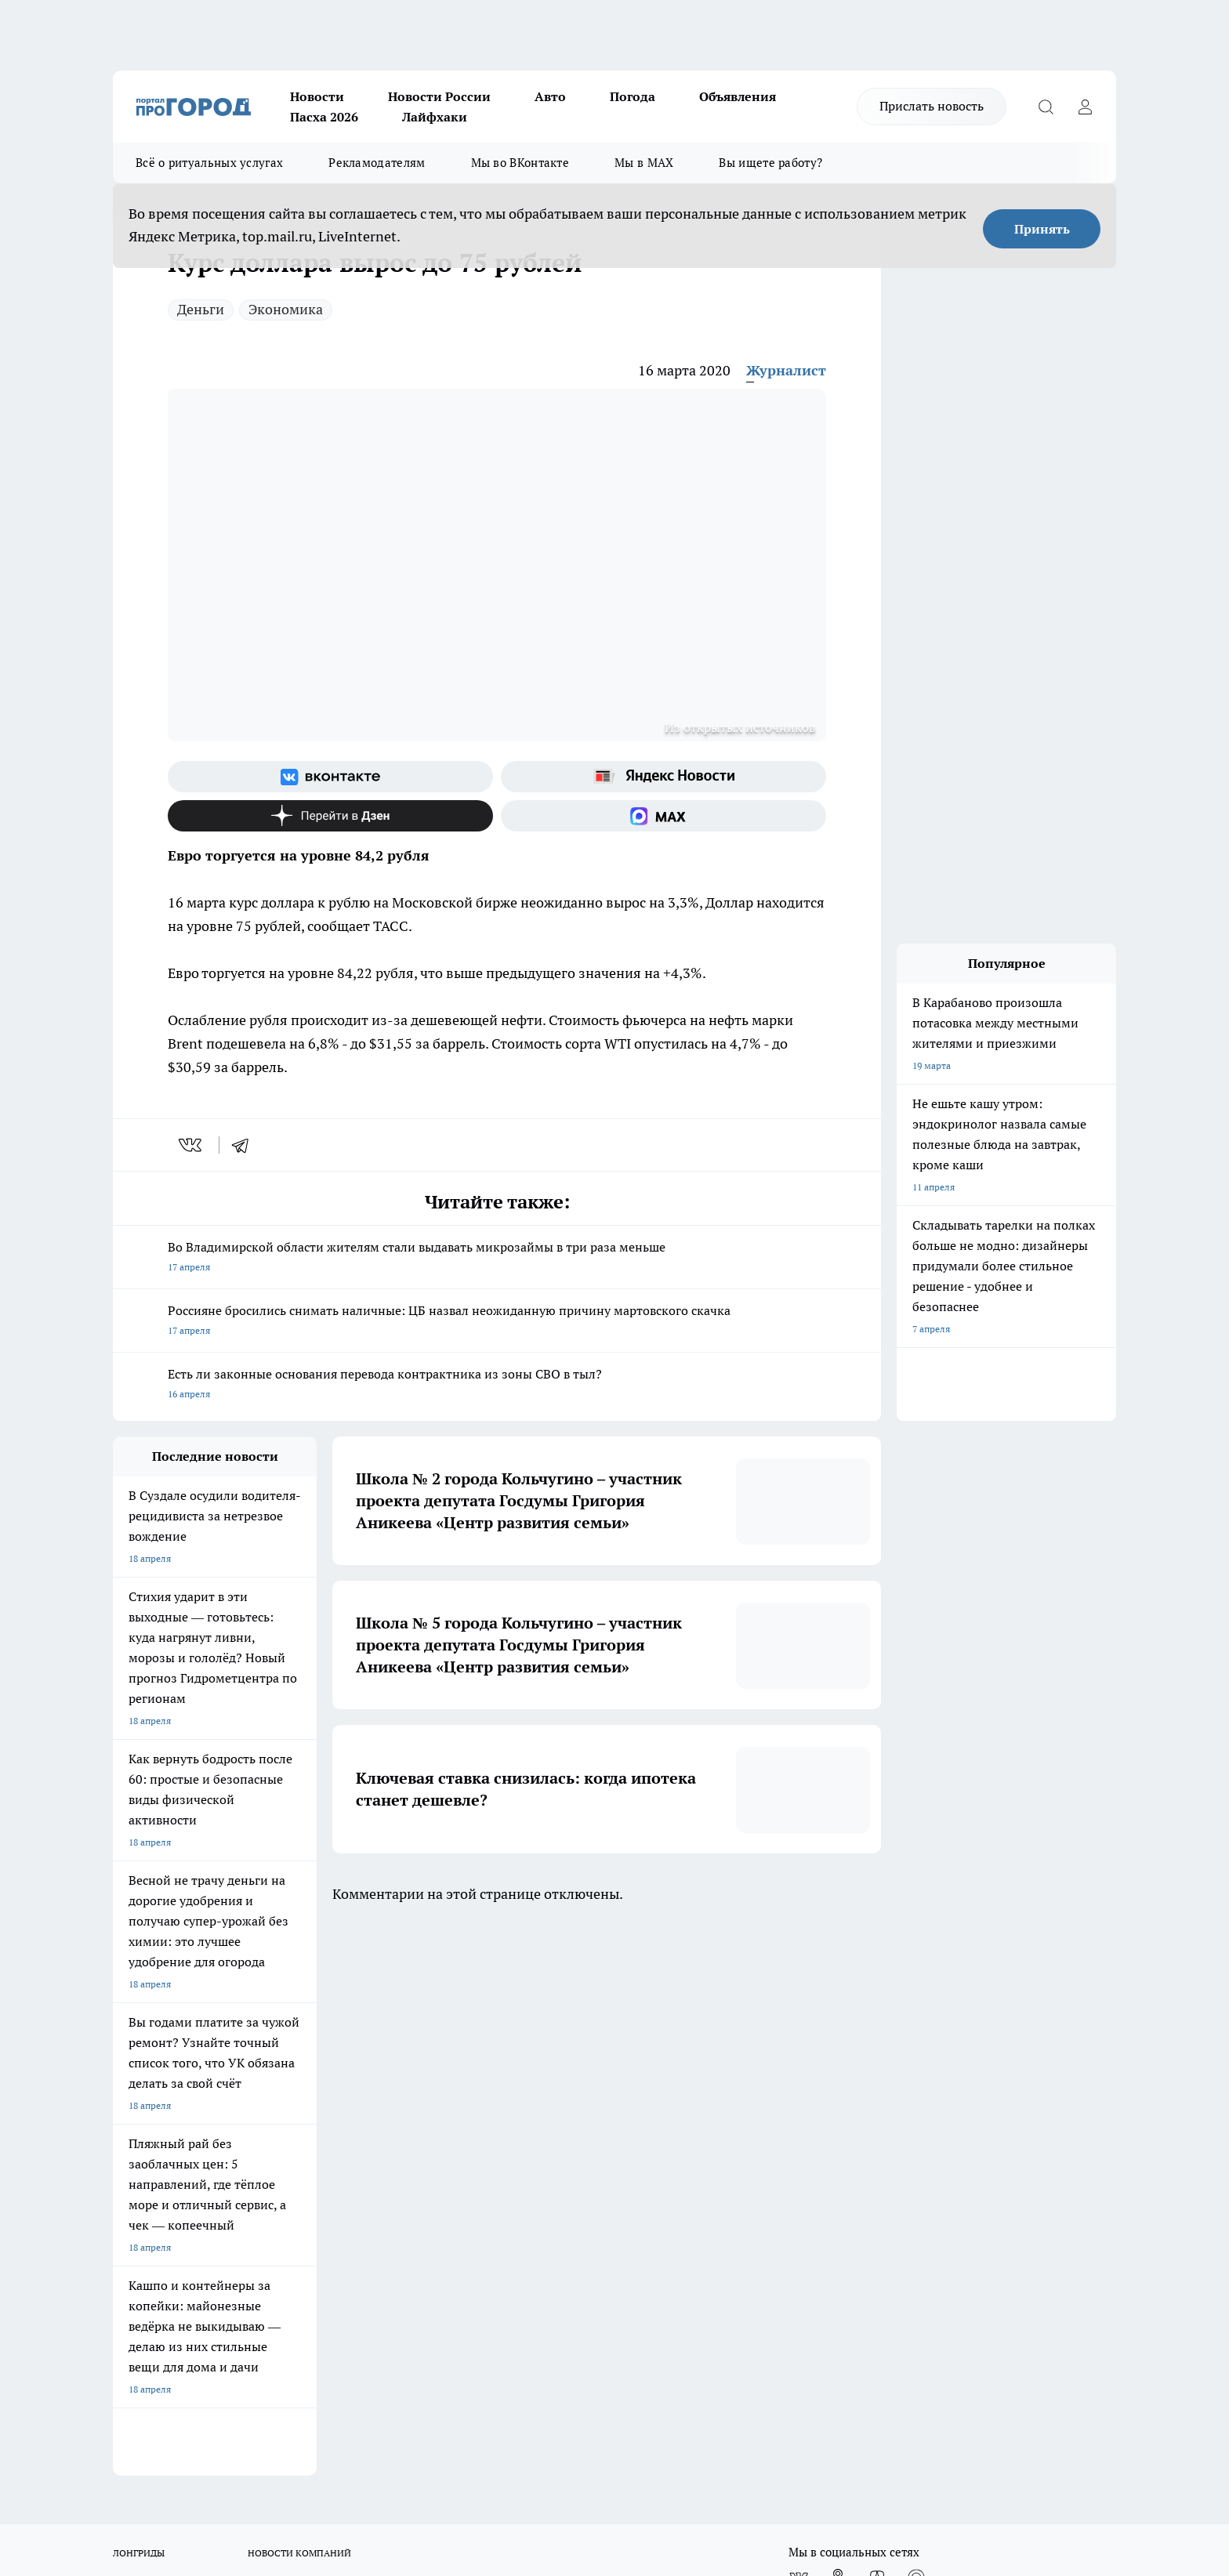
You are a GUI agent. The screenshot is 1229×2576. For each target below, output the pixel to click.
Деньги (200, 309)
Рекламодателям (376, 162)
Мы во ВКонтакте (520, 162)
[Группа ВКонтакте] (330, 776)
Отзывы (130, 2107)
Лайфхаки (434, 117)
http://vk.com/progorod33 (171, 2438)
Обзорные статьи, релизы (368, 2107)
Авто (550, 96)
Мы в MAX (643, 162)
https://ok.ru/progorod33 (289, 2438)
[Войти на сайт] (1084, 106)
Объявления (737, 96)
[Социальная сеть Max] (663, 815)
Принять (1042, 229)
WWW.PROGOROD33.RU (246, 2197)
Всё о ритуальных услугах (209, 162)
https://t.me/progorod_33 (406, 2438)
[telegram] (245, 1145)
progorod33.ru (578, 2401)
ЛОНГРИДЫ (139, 1999)
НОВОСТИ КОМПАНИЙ (299, 1999)
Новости (317, 96)
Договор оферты (150, 2126)
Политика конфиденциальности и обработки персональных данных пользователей (583, 2141)
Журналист (786, 370)
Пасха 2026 (324, 117)
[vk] (191, 1145)
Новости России (439, 96)
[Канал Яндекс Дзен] (330, 815)
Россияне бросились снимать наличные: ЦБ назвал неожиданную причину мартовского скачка (497, 1321)
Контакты (531, 2107)
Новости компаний (353, 2126)
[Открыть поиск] (1045, 106)
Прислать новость (931, 106)
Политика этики (346, 2087)
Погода (632, 96)
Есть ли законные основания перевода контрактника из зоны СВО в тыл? (497, 1385)
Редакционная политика (562, 2087)
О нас (125, 2087)
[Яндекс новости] (663, 776)
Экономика (285, 309)
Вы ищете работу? (770, 162)
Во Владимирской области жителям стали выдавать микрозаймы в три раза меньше (497, 1258)
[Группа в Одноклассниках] (837, 2023)
